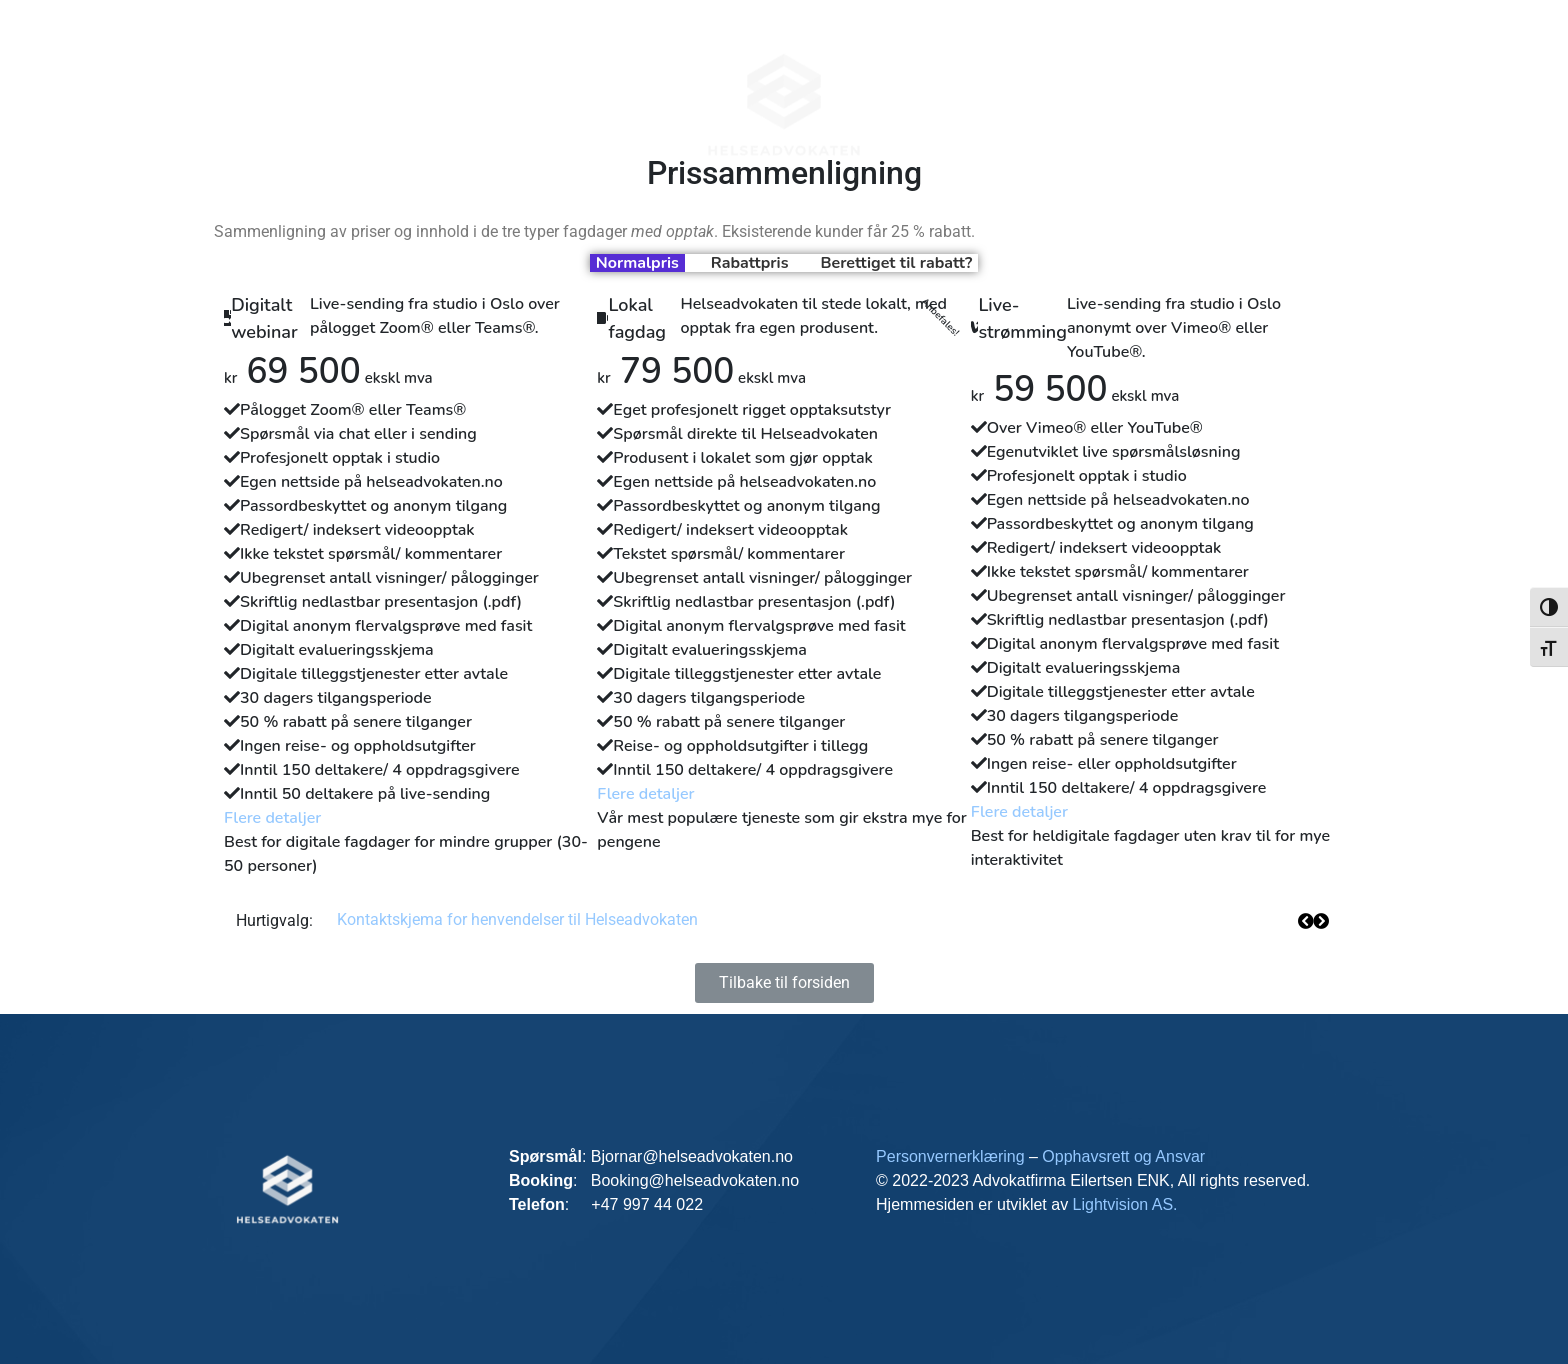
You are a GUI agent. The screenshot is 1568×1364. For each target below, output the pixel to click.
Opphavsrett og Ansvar (1123, 1156)
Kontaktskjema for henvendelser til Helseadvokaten (517, 919)
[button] (1320, 921)
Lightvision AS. (1125, 1204)
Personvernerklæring (952, 1156)
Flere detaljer (272, 818)
